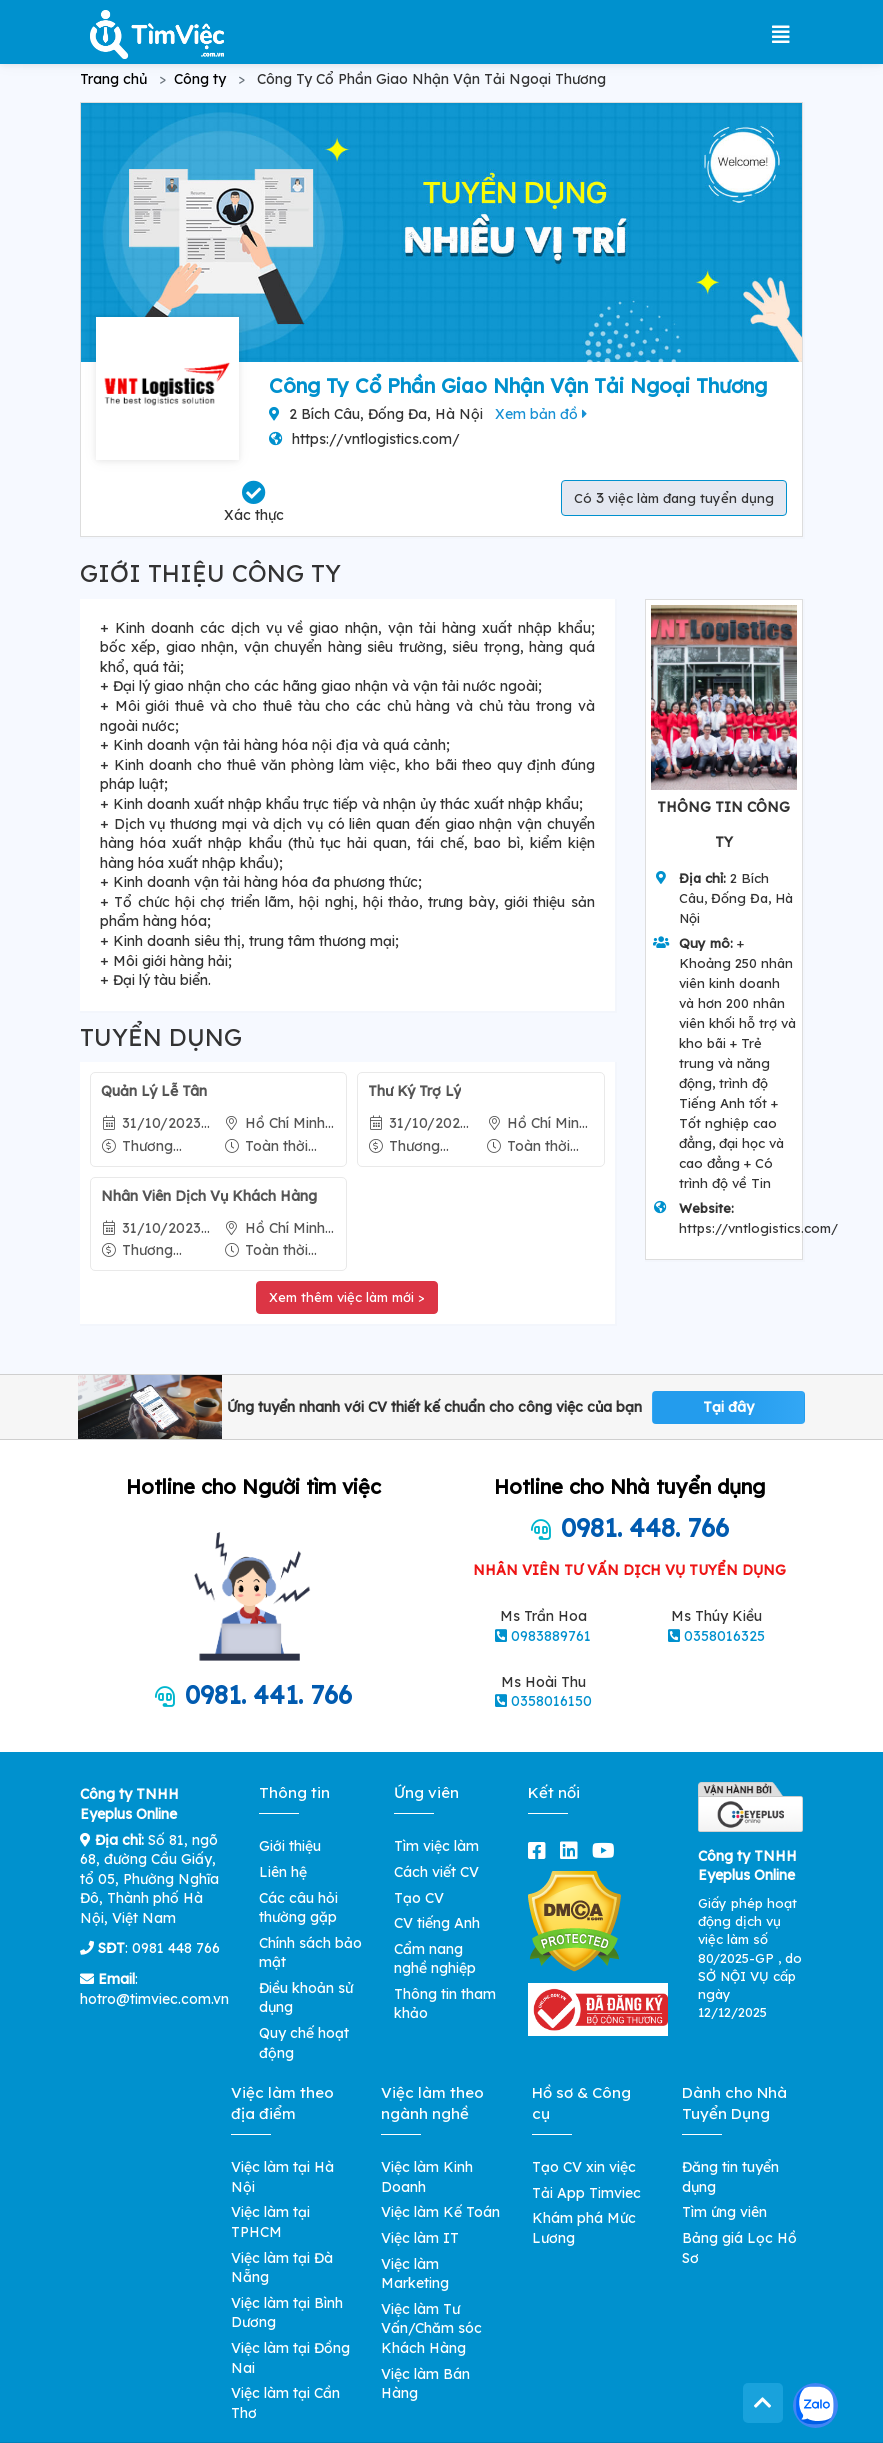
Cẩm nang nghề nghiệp (435, 1959)
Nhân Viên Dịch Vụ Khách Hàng (209, 1196)
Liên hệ (283, 1872)
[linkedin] (573, 1850)
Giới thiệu (290, 1846)
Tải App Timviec (586, 2193)
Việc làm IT (420, 2238)
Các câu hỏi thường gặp (298, 1908)
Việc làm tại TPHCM (270, 2222)
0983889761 (551, 1636)
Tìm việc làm (436, 1846)
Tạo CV (419, 1898)
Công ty (200, 79)
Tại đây (728, 1407)
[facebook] (541, 1850)
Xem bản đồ (541, 414)
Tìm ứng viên (724, 2212)
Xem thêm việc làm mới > (347, 1297)
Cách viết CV (436, 1872)
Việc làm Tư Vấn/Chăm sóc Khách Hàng (431, 2328)
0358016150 (551, 1701)
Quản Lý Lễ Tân (154, 1091)
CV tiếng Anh (437, 1923)
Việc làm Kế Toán (440, 2212)
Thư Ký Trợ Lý (414, 1091)
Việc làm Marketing (415, 2274)
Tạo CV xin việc (584, 2167)
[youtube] (607, 1850)
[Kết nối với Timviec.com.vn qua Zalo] (815, 2405)
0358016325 (724, 1636)
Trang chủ (113, 79)
